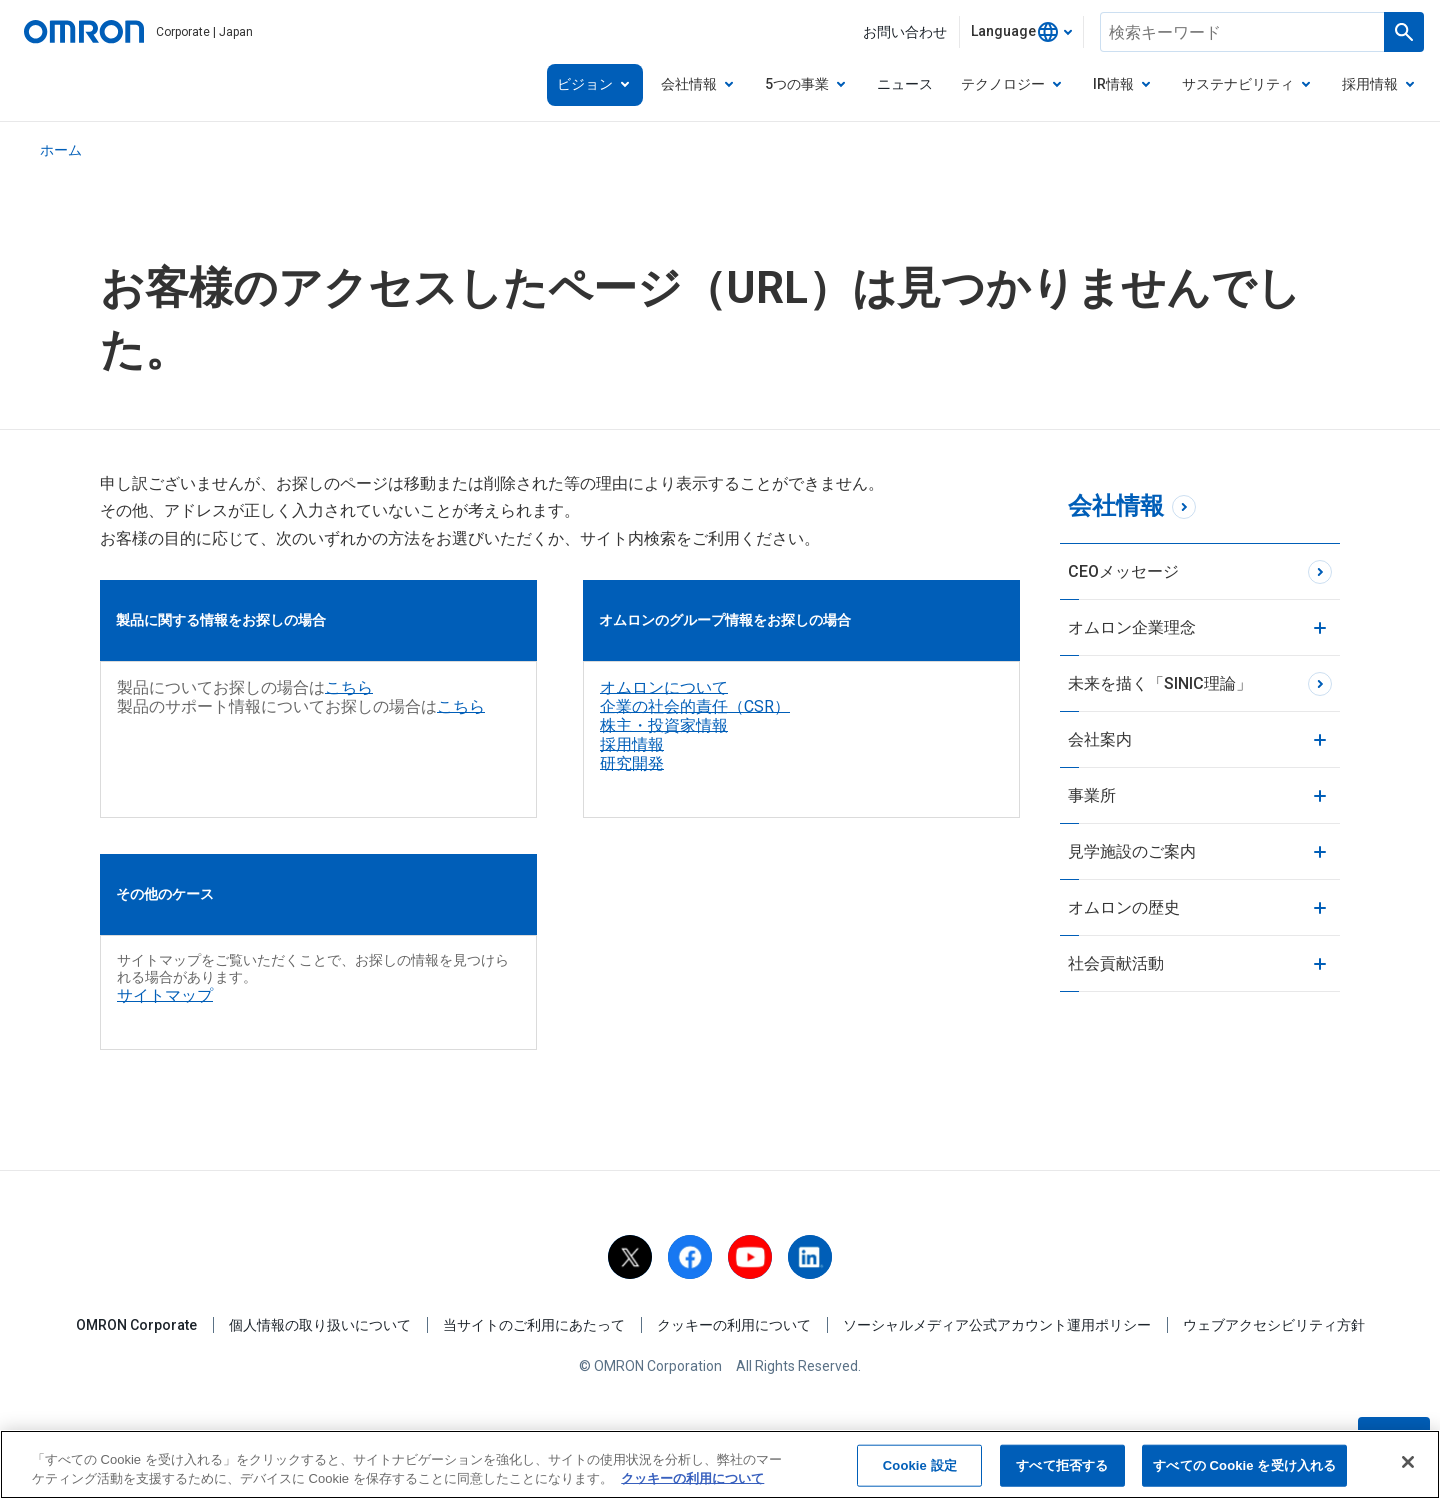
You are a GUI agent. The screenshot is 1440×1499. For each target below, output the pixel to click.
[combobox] (1021, 32)
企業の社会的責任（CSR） (695, 706)
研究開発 (632, 763)
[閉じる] (1408, 1463)
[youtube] (750, 1257)
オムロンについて (664, 687)
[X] (630, 1257)
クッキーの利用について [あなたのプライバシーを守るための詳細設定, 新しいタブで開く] (692, 1479)
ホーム (61, 150)
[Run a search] (1404, 32)
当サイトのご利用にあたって (534, 1325)
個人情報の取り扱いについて (320, 1325)
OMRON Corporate (136, 1325)
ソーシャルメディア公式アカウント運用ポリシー (997, 1325)
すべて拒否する (1062, 1466)
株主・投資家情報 (664, 725)
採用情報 (632, 744)
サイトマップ (165, 995)
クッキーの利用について (734, 1325)
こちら (349, 687)
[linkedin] (810, 1257)
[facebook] (690, 1257)
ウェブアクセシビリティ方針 (1274, 1325)
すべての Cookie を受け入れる (1244, 1466)
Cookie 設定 (920, 1466)
